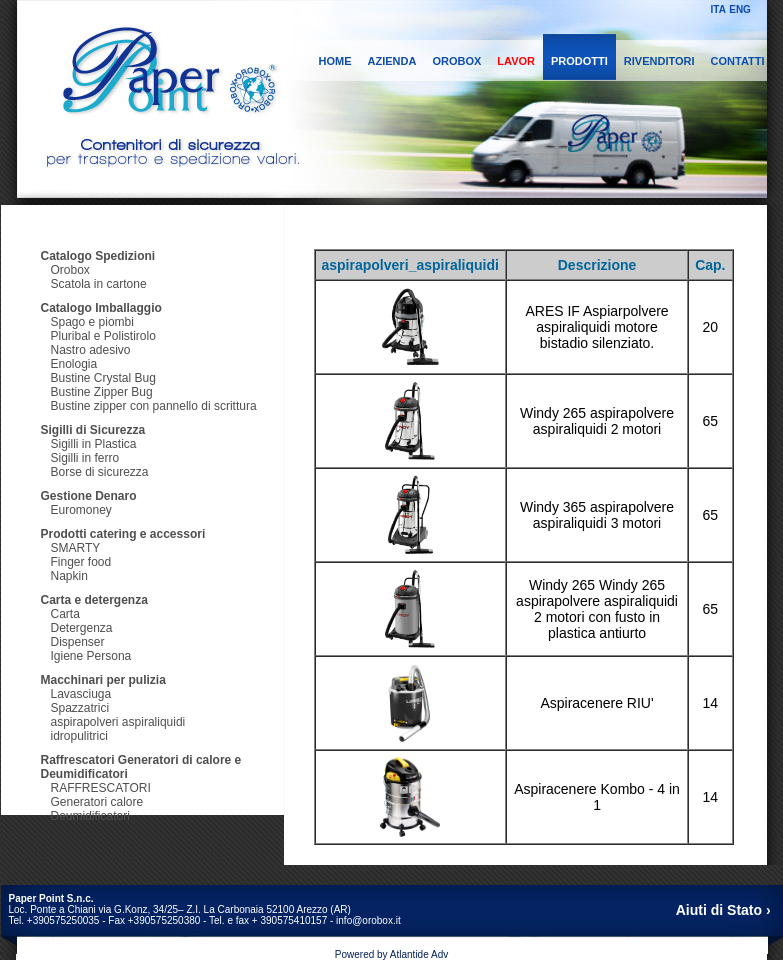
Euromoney (81, 510)
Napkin (69, 576)
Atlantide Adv (419, 954)
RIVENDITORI (659, 61)
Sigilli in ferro (85, 458)
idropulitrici (79, 736)
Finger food (81, 562)
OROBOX (456, 61)
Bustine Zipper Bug (102, 392)
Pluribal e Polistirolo (103, 336)
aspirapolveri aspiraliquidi (118, 722)
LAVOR (516, 61)
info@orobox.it (368, 920)
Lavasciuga (81, 694)
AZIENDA (392, 61)
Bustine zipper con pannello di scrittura (154, 406)
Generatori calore (97, 802)
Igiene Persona (91, 656)
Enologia (74, 364)
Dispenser (78, 642)
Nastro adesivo (91, 350)
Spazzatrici (80, 708)
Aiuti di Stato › (723, 910)
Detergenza (82, 628)
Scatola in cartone (99, 284)
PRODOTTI (579, 61)
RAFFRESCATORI (101, 788)
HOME (335, 61)
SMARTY (76, 548)
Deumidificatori (90, 816)
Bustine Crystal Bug (103, 378)
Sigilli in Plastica (94, 444)
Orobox (70, 270)
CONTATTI (738, 61)
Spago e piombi (92, 322)
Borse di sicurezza (100, 472)
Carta (65, 614)
